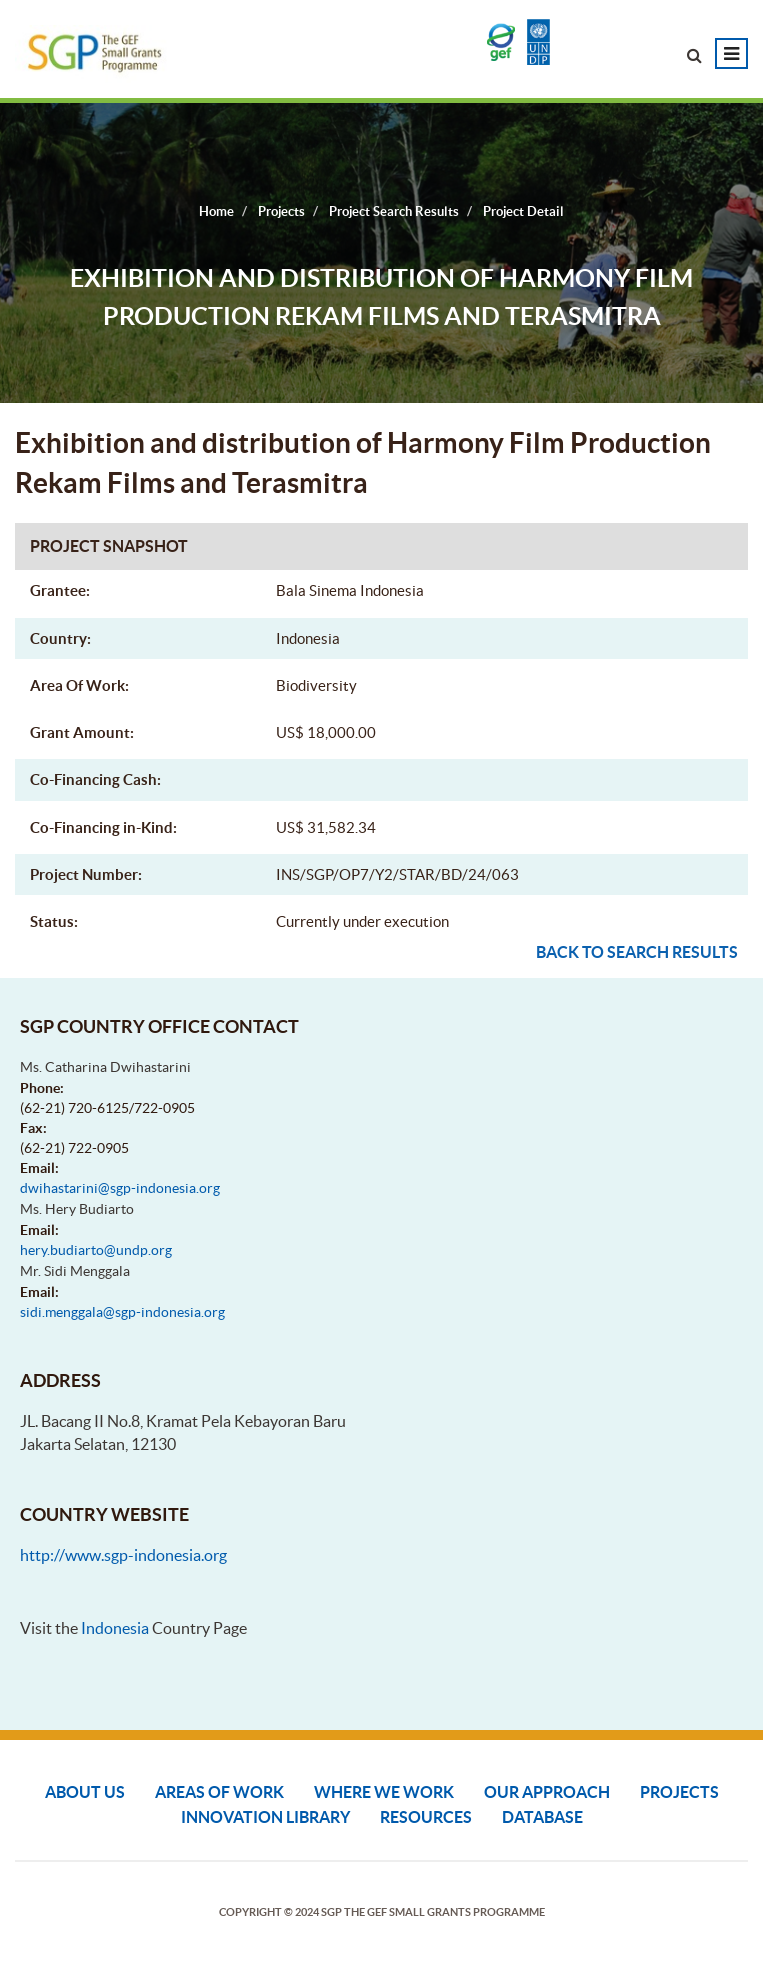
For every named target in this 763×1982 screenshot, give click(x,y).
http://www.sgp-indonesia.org (123, 1555)
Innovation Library (265, 1817)
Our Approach (547, 1792)
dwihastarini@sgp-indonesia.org (120, 1188)
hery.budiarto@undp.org (96, 1250)
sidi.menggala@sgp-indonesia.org (122, 1312)
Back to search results (637, 952)
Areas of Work (219, 1792)
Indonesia (115, 1628)
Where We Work (384, 1792)
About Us (85, 1792)
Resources (426, 1817)
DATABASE (542, 1817)
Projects (679, 1792)
